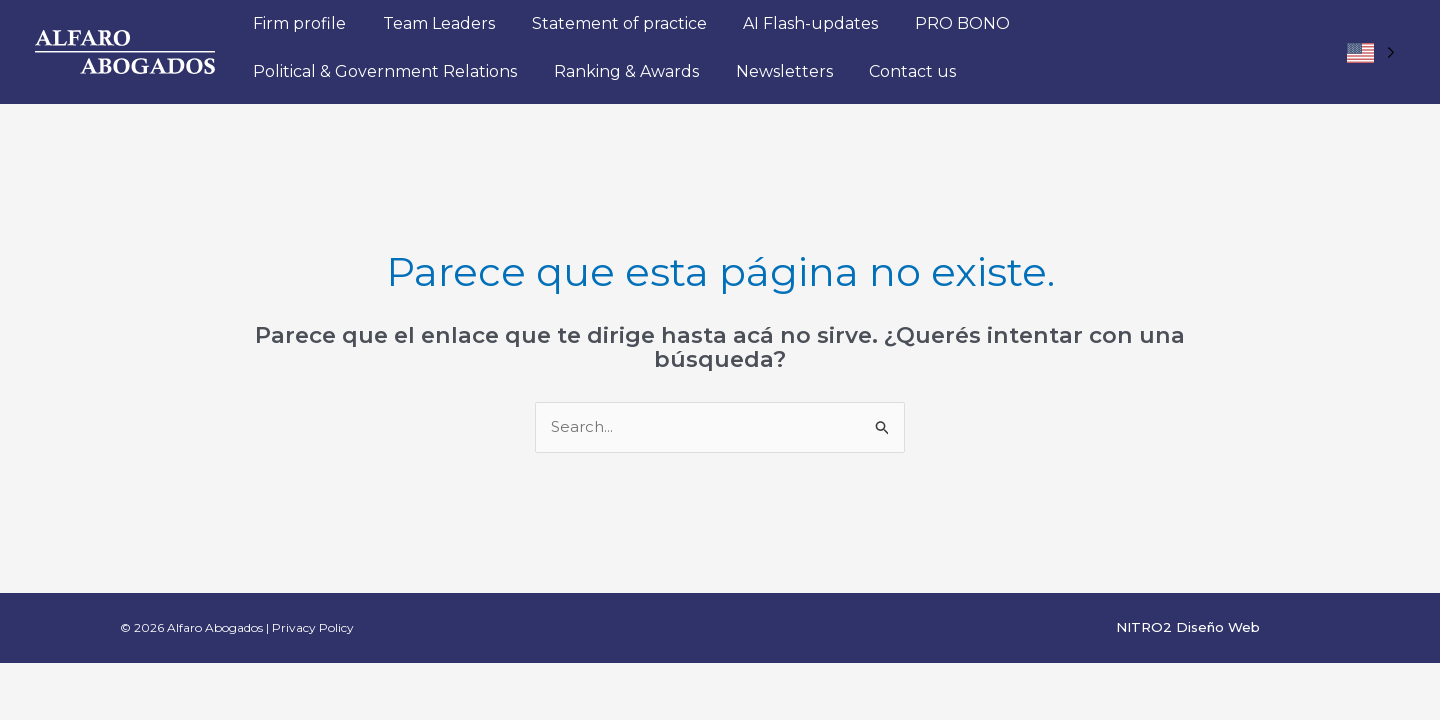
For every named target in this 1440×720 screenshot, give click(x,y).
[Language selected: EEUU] (1370, 52)
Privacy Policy (313, 627)
